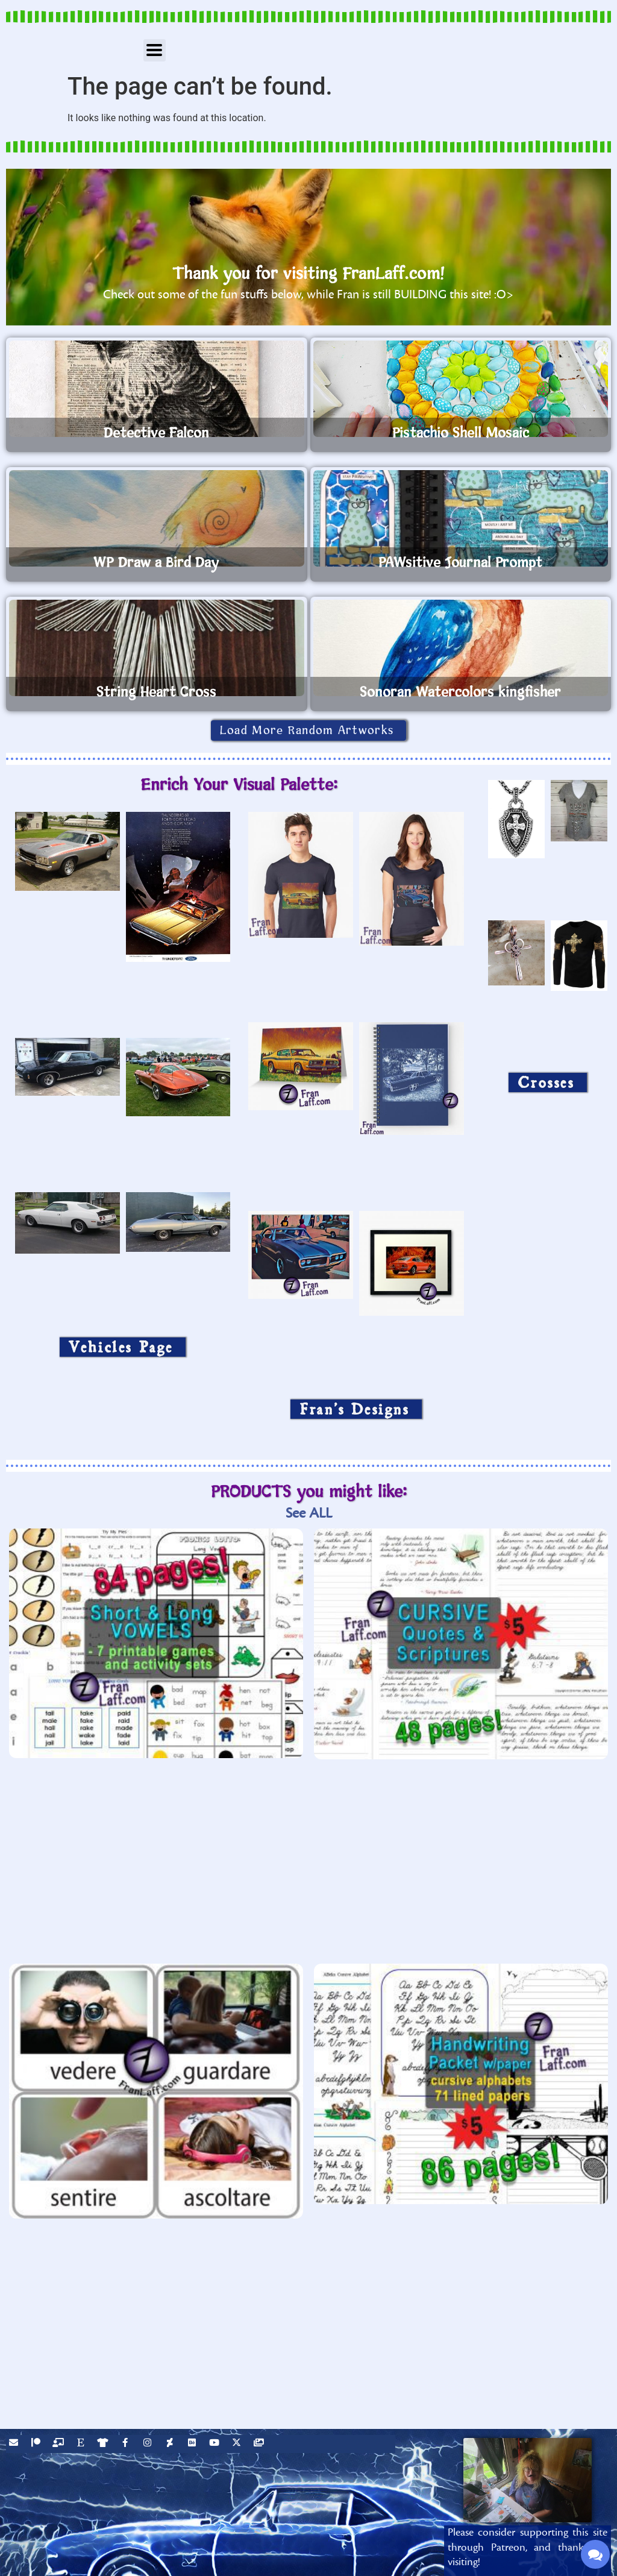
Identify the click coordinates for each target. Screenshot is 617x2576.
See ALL (309, 1513)
